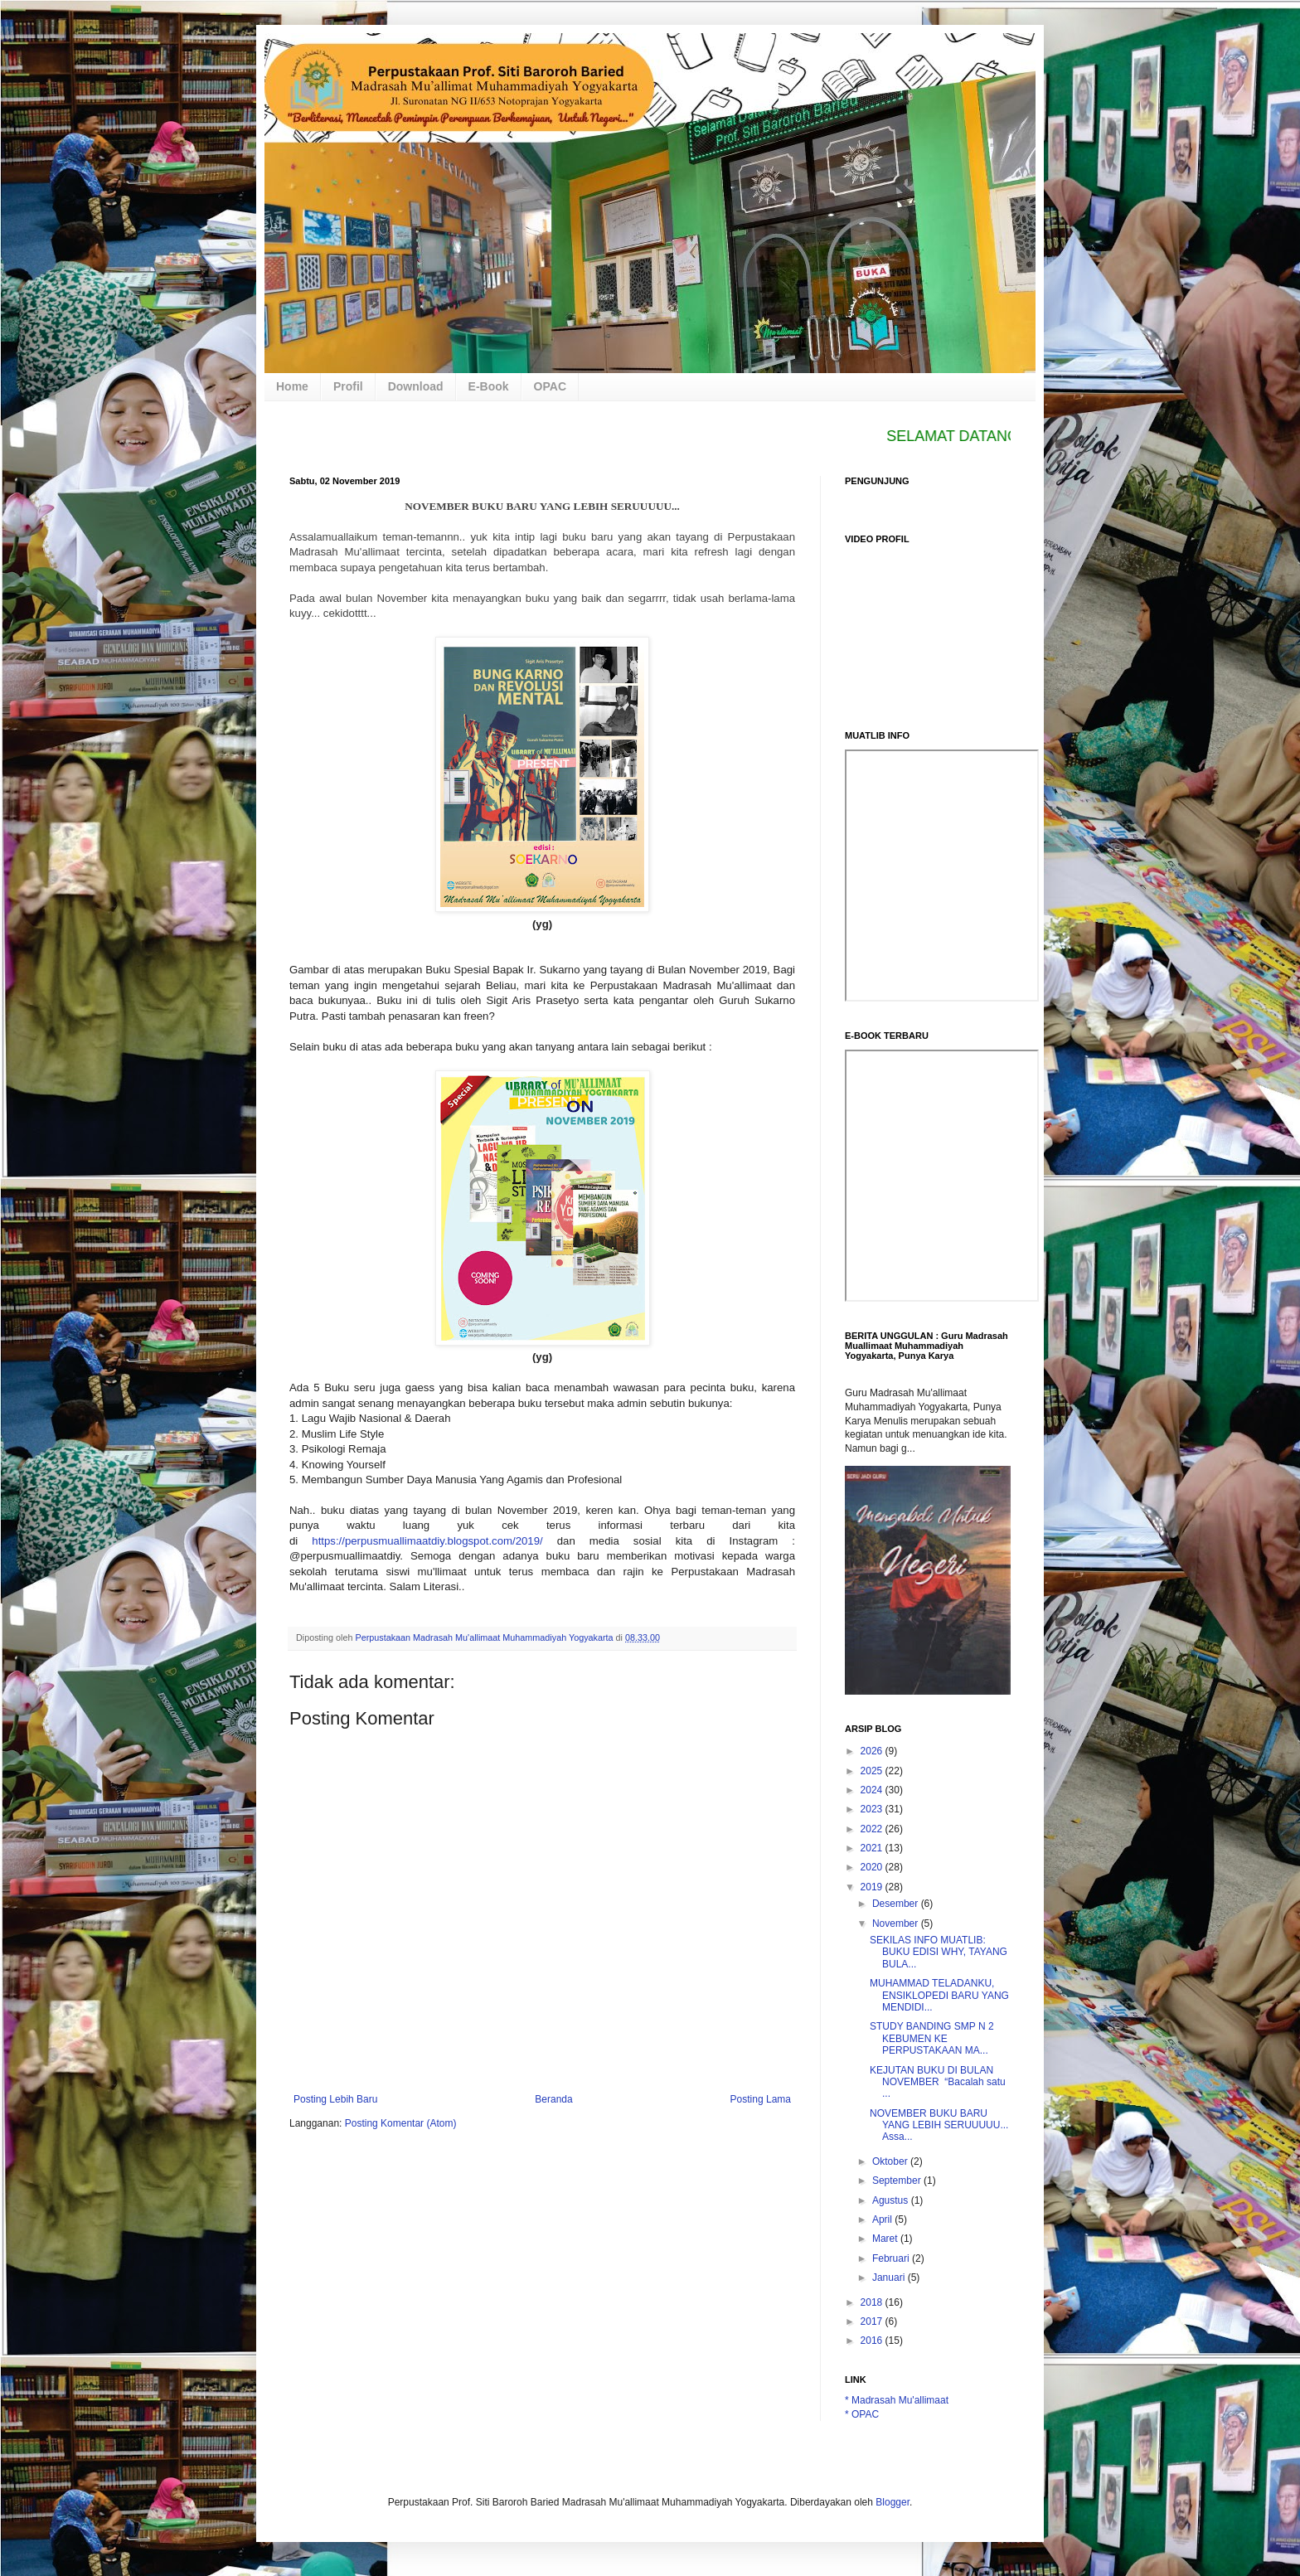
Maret (886, 2238)
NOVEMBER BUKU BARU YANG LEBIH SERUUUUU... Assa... (939, 2125)
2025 (873, 1771)
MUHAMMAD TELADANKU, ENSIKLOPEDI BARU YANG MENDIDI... (939, 1995)
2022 (873, 1829)
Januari (890, 2277)
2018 (873, 2302)
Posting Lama (760, 2099)
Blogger (893, 2502)
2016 (873, 2340)
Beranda (553, 2099)
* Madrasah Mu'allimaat (896, 2400)
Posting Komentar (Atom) (401, 2123)
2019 (873, 1887)
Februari (892, 2258)
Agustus (891, 2200)
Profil (348, 386)
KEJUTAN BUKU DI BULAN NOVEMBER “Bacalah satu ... (938, 2082)
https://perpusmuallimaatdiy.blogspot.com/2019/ (427, 1541)
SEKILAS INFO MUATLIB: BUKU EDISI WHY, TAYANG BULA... (938, 1952)
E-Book (488, 386)
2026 (873, 1751)
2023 (873, 1809)
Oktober (891, 2161)
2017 (873, 2321)
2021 (873, 1848)
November (896, 1923)
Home (292, 386)
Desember (896, 1903)
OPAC (550, 386)
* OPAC (862, 2414)
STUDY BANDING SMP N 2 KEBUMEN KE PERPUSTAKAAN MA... (932, 2038)
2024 (873, 1790)
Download (416, 386)
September (898, 2180)
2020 (873, 1867)
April (883, 2219)
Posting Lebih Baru (335, 2099)
